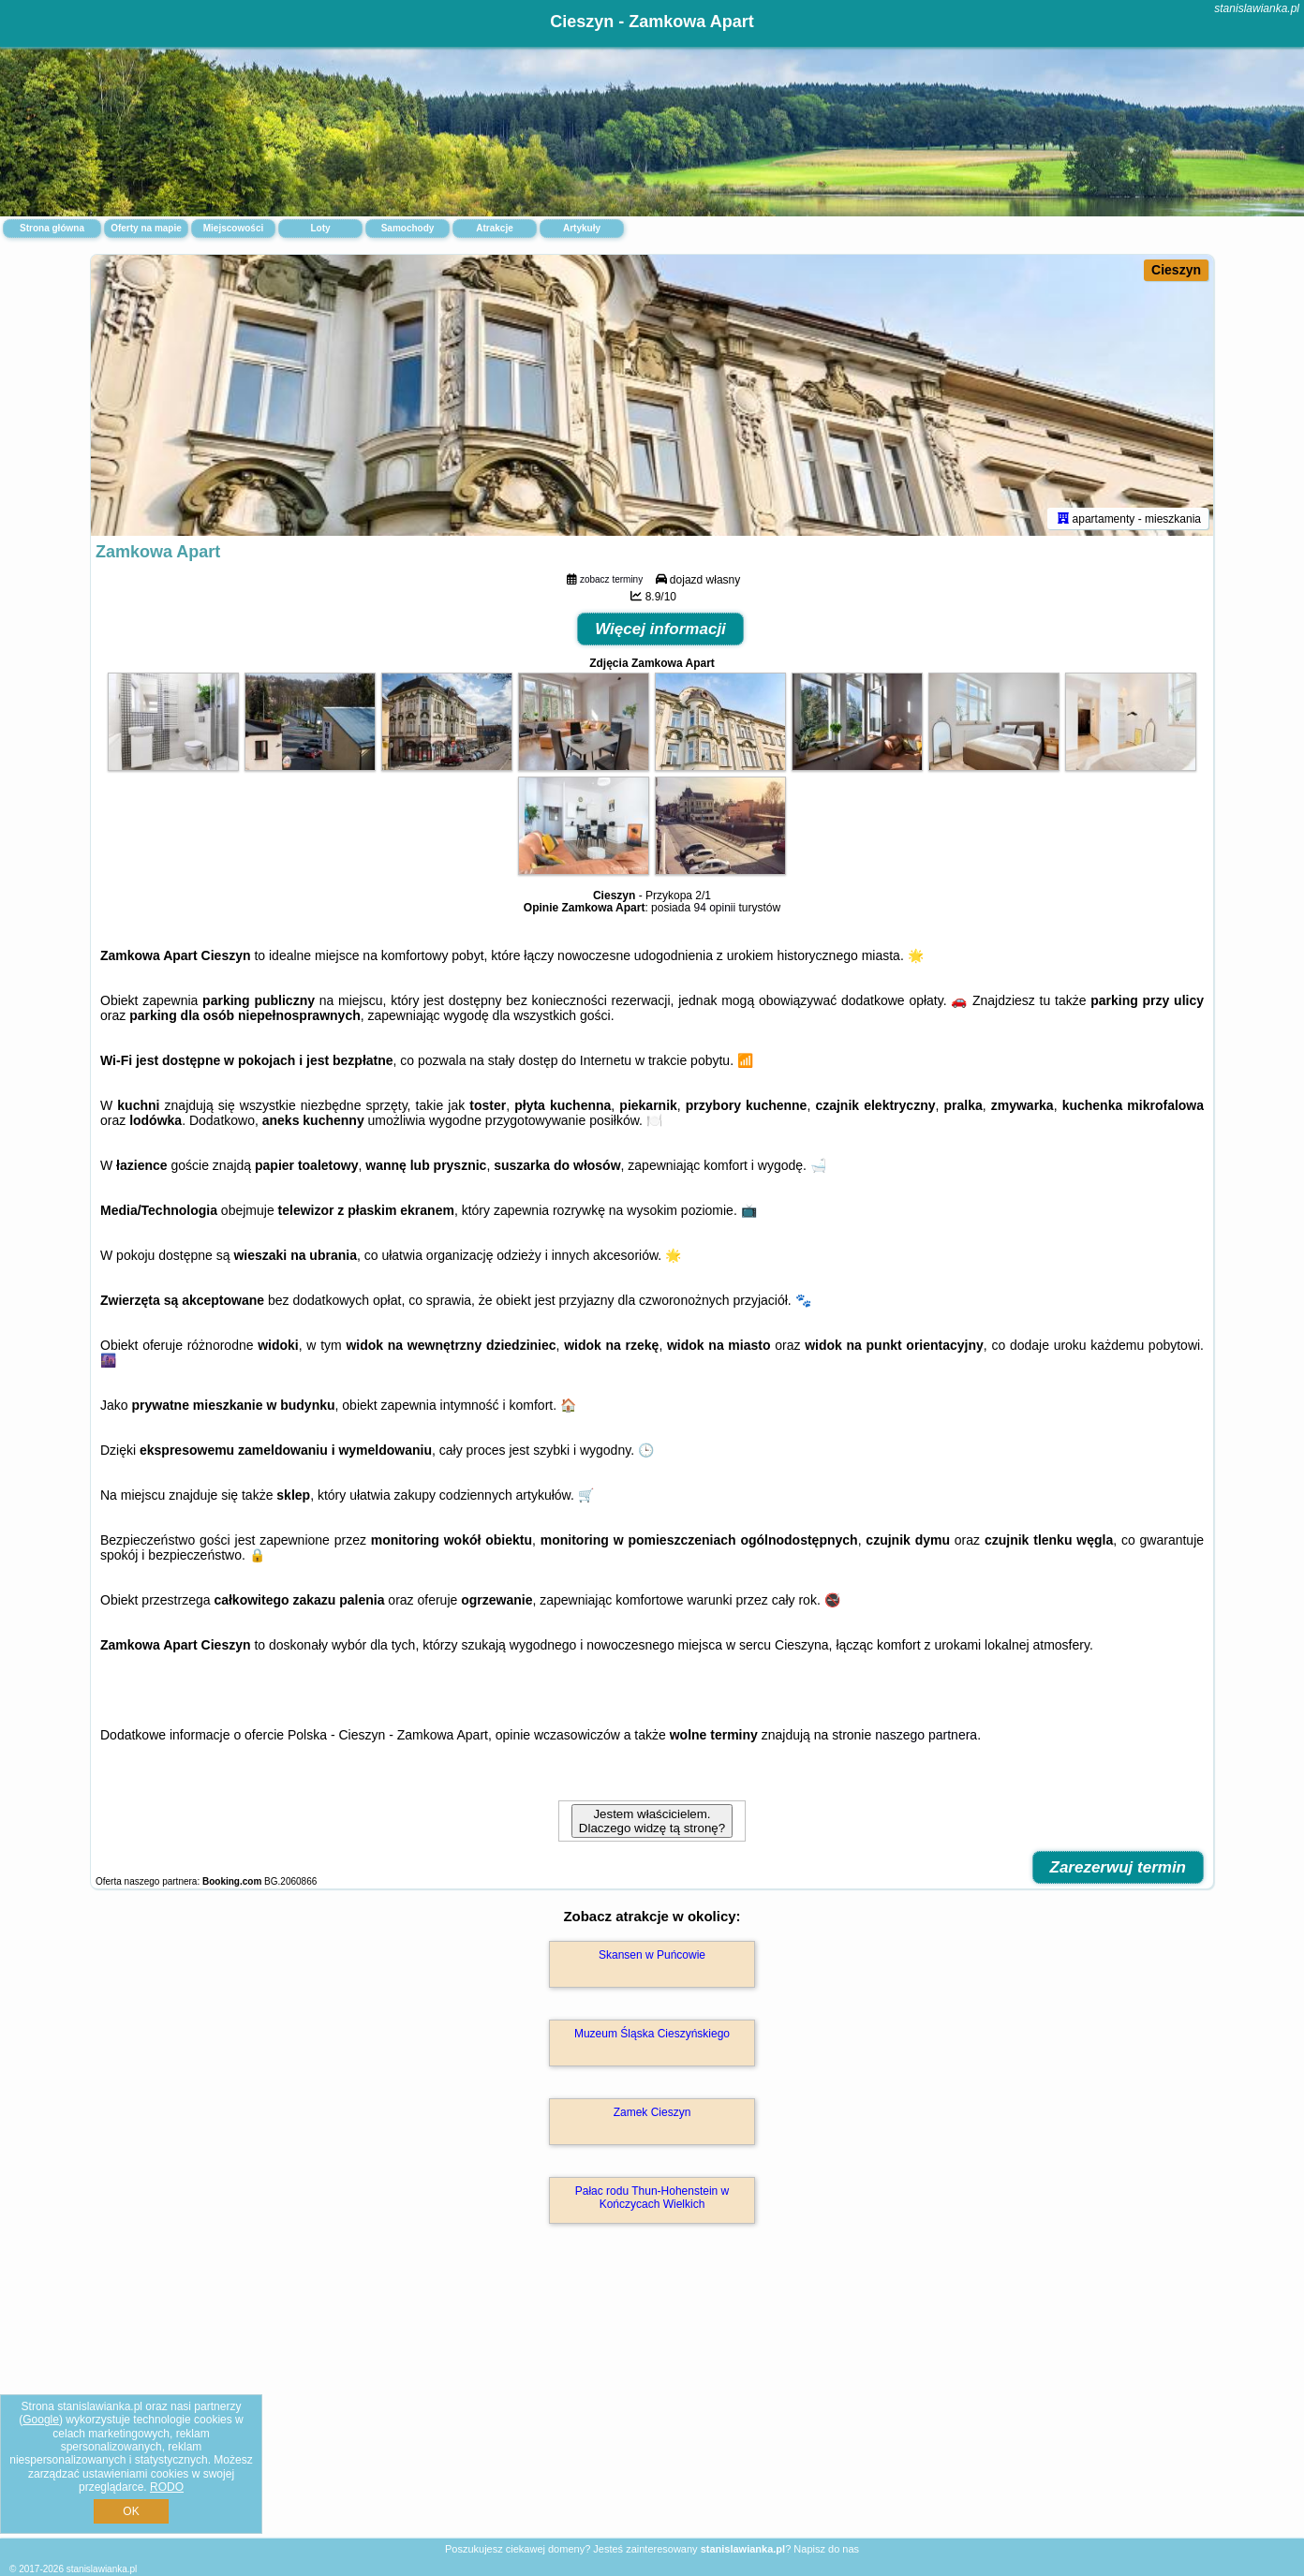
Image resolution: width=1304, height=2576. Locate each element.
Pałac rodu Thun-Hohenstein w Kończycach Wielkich (652, 2197)
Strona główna (52, 228)
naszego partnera (926, 1734)
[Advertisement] (652, 2400)
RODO (167, 2487)
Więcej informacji (660, 629)
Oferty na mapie (146, 228)
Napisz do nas (826, 2548)
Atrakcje (494, 228)
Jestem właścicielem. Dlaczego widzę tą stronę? (652, 1821)
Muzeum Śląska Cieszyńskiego (652, 2033)
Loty (320, 228)
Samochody (408, 228)
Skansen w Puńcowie (652, 1955)
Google (40, 2419)
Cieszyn (1176, 269)
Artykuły (581, 228)
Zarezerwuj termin (1118, 1867)
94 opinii (714, 907)
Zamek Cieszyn (652, 2112)
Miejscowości (233, 228)
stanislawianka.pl (1256, 8)
